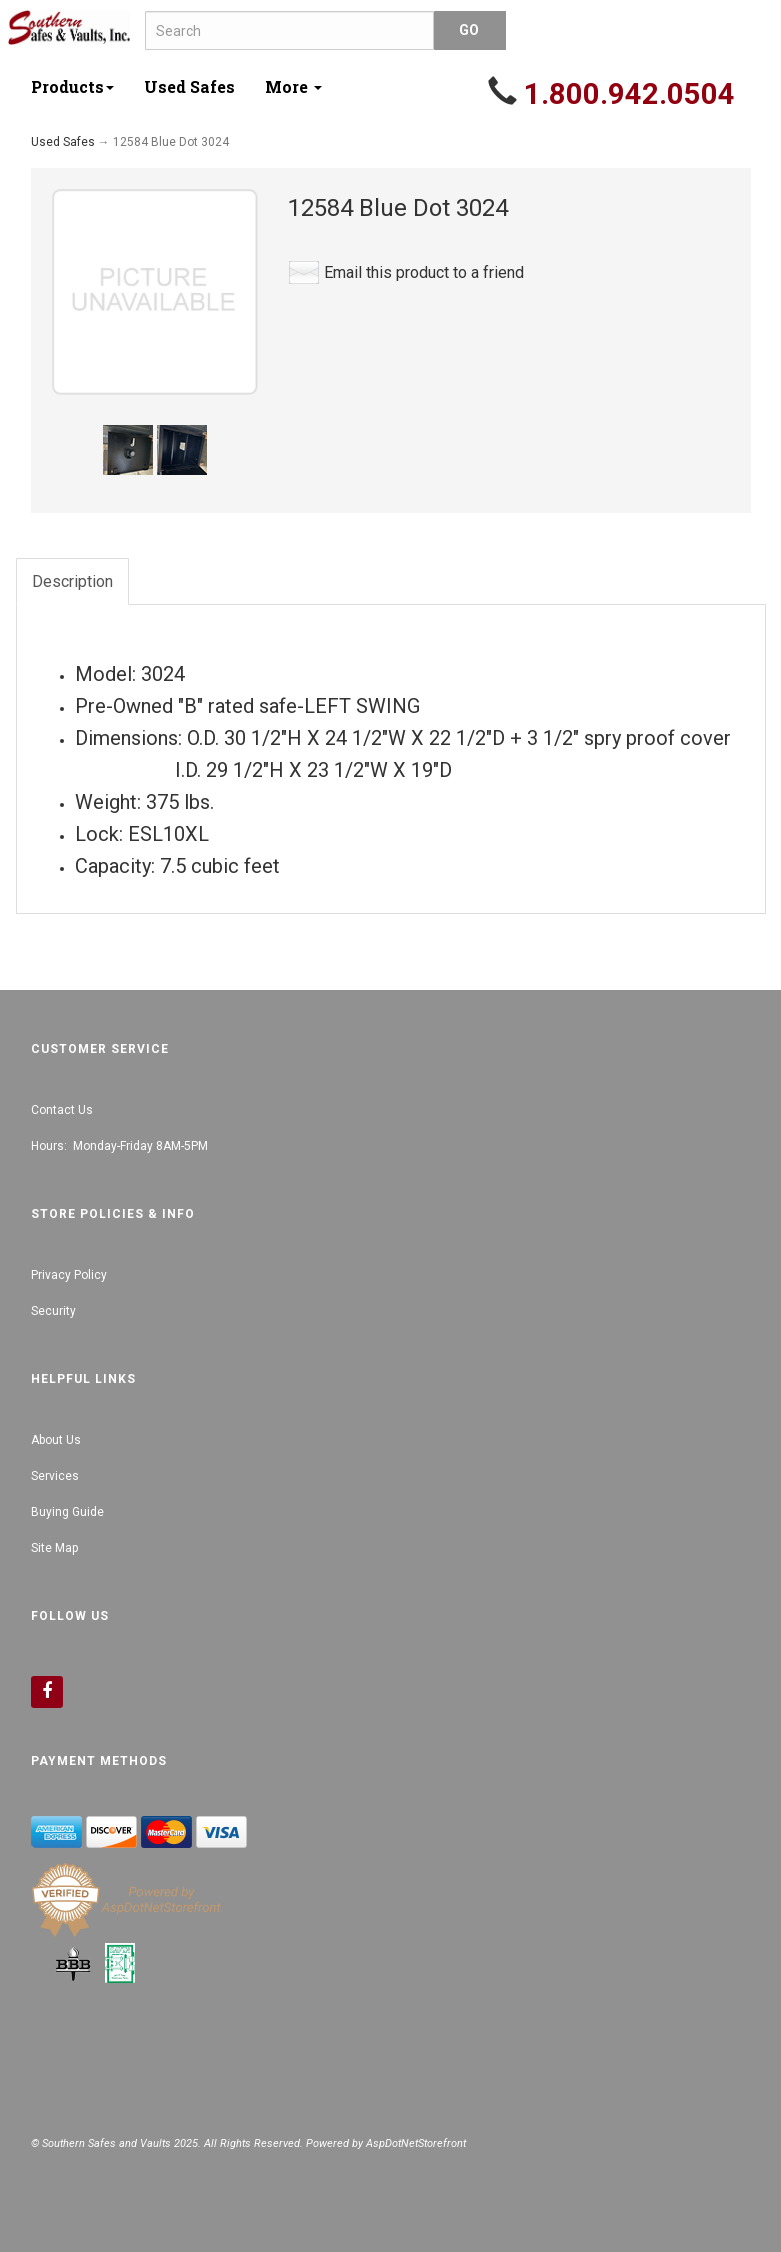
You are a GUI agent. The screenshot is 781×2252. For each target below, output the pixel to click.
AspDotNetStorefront (416, 2143)
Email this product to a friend (424, 272)
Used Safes (189, 86)
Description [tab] (72, 581)
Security (53, 1311)
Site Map (54, 1548)
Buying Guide (67, 1512)
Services (55, 1476)
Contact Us (62, 1110)
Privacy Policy (69, 1275)
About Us (56, 1440)
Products (72, 86)
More (293, 86)
